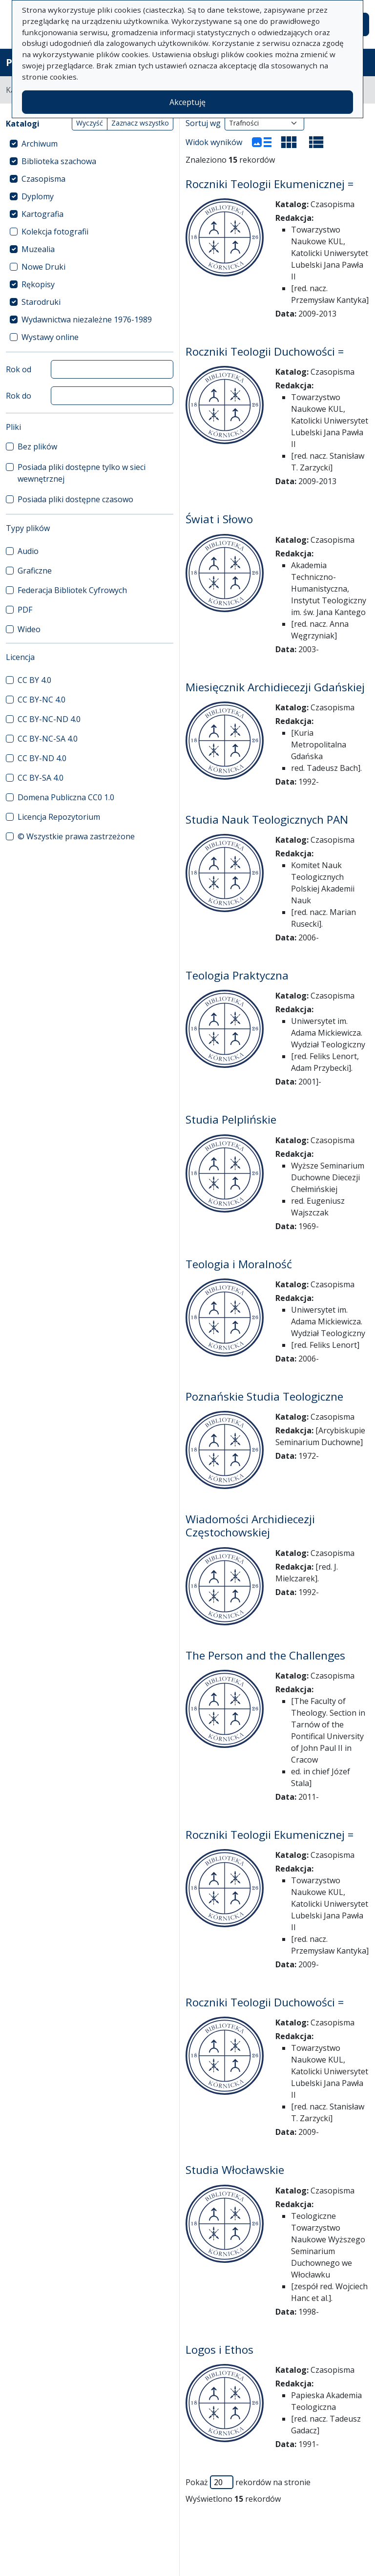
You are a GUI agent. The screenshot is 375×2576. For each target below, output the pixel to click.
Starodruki (41, 302)
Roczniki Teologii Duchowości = (265, 351)
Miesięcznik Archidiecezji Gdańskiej (275, 687)
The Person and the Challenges (265, 1655)
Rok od (18, 369)
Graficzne (35, 570)
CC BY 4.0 (34, 680)
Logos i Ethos (219, 2349)
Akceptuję (187, 102)
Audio (28, 551)
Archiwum (39, 143)
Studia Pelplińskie (231, 1119)
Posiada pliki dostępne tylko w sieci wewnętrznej (82, 473)
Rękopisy (38, 284)
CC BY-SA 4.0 (40, 777)
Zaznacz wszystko (140, 123)
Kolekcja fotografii (54, 231)
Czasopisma (43, 178)
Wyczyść (89, 123)
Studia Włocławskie (235, 2169)
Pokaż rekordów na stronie (248, 2482)
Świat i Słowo (219, 519)
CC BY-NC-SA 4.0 (48, 738)
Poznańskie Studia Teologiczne (264, 1396)
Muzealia (38, 249)
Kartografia (42, 214)
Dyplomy (37, 196)
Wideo (29, 629)
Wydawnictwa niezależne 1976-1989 (86, 319)
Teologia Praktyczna (237, 975)
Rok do (18, 395)
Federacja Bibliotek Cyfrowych (72, 590)
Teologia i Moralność (239, 1264)
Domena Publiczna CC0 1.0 (66, 797)
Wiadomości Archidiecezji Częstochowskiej (250, 1526)
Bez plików (37, 446)
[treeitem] (89, 143)
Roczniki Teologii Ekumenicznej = (270, 184)
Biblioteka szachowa (58, 161)
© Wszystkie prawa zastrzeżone (76, 836)
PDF (25, 609)
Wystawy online (50, 337)
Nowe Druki (43, 266)
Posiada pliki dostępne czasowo (75, 499)
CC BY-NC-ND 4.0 (49, 719)
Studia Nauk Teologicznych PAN (267, 819)
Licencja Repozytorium (59, 816)
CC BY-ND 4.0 (42, 758)
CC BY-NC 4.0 (41, 699)
